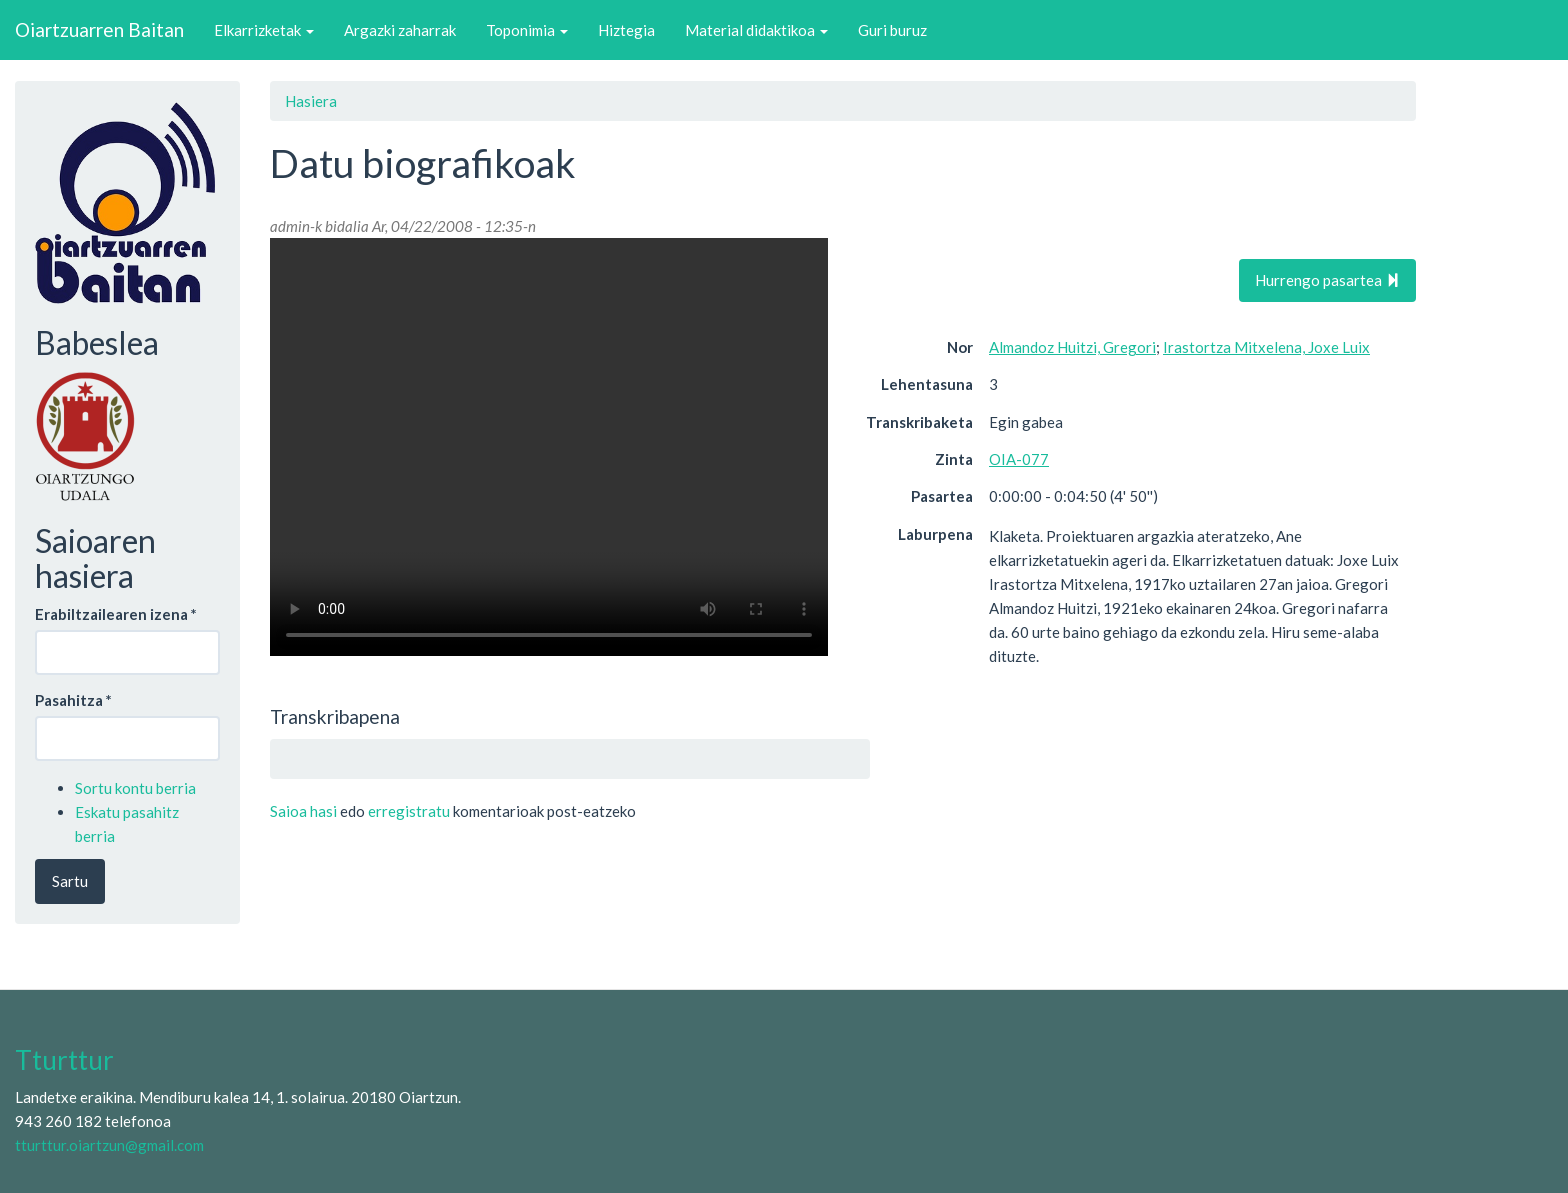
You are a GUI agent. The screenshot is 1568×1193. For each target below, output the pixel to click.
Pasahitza (73, 700)
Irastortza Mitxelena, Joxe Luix (1266, 347)
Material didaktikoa (756, 30)
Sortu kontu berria (135, 788)
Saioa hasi (303, 811)
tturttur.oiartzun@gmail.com (109, 1145)
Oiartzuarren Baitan (99, 29)
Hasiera (311, 101)
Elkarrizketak (264, 30)
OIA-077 (1019, 459)
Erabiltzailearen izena (116, 614)
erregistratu (409, 811)
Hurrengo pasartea (1327, 280)
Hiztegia (626, 30)
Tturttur (64, 1060)
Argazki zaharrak (400, 30)
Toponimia (527, 30)
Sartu (70, 881)
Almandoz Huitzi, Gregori (1072, 347)
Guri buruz (892, 30)
